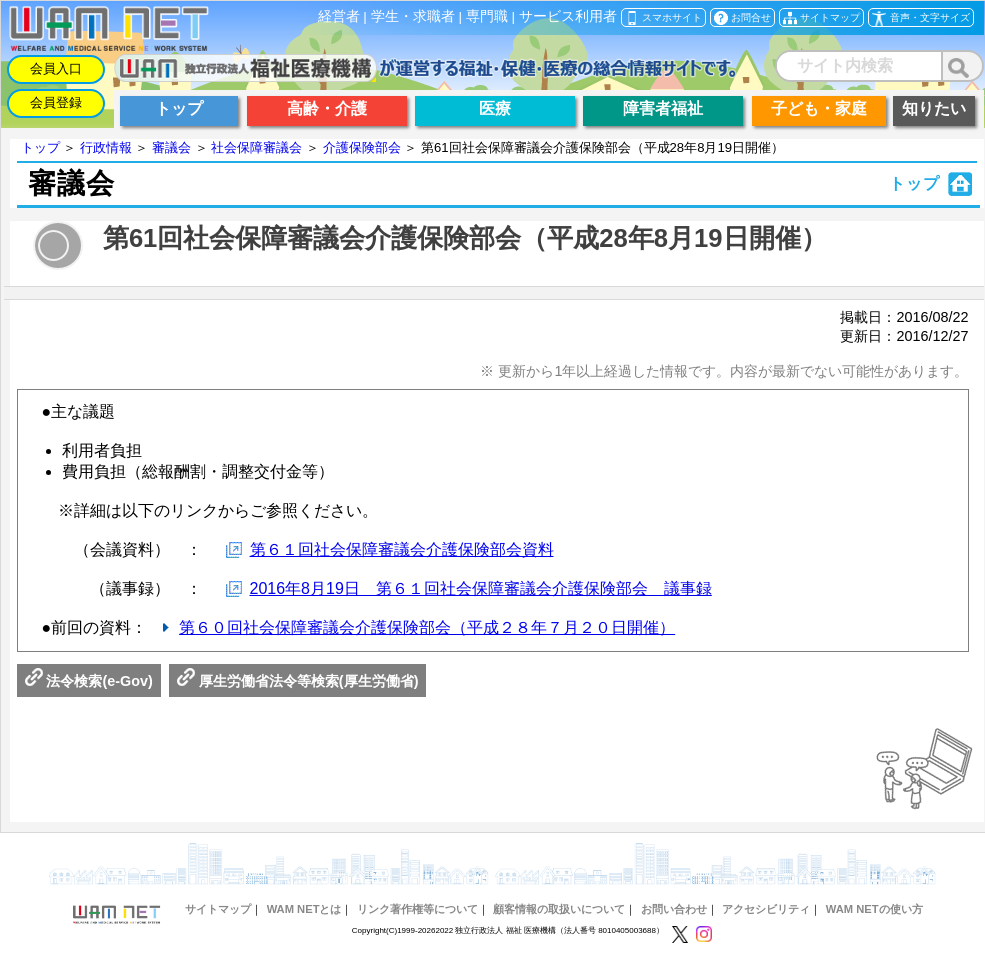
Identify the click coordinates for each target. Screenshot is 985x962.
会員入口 (56, 68)
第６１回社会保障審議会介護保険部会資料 (402, 549)
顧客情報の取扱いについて (559, 909)
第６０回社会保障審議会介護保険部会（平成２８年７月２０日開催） (427, 627)
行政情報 (106, 147)
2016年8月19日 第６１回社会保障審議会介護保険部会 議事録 (481, 588)
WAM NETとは (304, 909)
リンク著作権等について (417, 909)
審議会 (171, 147)
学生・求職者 (413, 16)
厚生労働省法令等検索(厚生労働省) (298, 681)
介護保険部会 (362, 147)
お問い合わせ (674, 909)
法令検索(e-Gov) (89, 681)
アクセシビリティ (766, 909)
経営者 (339, 16)
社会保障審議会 (256, 147)
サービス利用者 (568, 16)
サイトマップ (218, 909)
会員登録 (56, 102)
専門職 (487, 16)
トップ (40, 147)
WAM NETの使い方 (874, 909)
